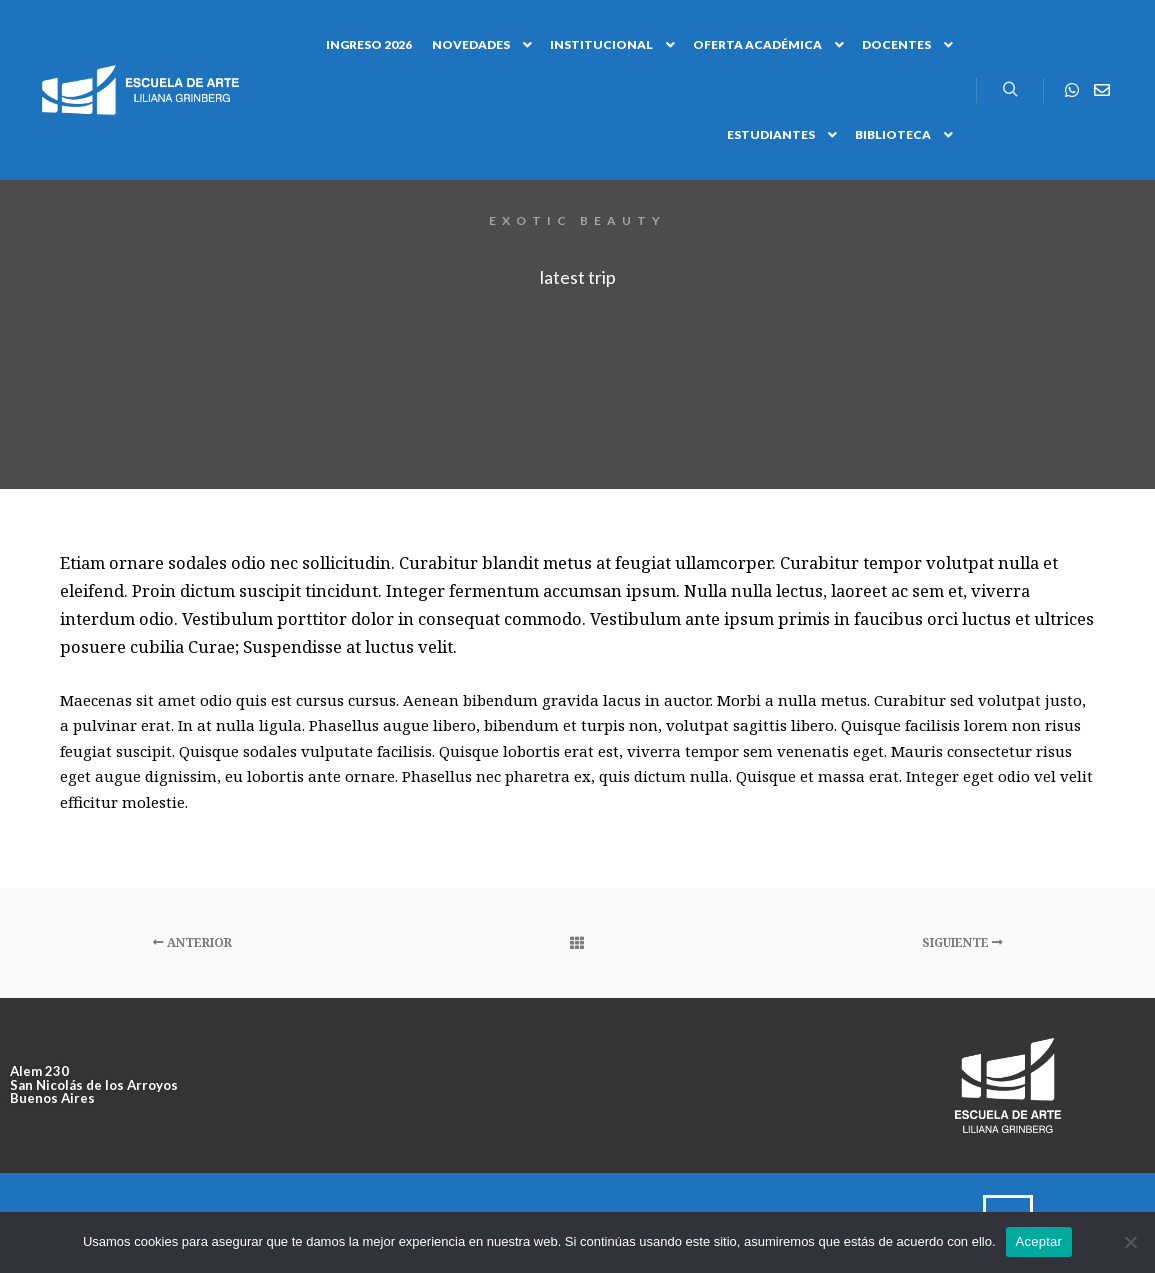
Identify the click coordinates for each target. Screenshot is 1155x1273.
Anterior (192, 942)
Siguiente (962, 942)
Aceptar (1039, 1241)
